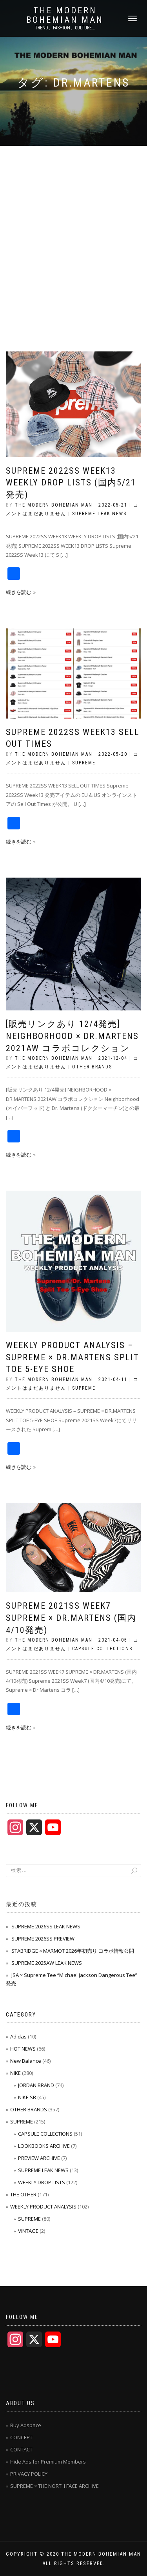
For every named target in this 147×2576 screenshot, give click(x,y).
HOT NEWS (23, 2048)
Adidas (18, 2036)
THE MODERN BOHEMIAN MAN (64, 15)
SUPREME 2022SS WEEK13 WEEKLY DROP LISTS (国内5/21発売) (71, 483)
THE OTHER (23, 2194)
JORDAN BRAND (36, 2085)
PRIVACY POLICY (28, 2473)
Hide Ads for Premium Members (48, 2461)
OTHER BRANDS (92, 1067)
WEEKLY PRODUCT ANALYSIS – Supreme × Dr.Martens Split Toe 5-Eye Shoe (72, 1357)
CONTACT (21, 2449)
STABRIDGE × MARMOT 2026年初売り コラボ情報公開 (72, 1950)
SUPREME (84, 763)
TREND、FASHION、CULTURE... (65, 28)
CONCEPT (21, 2437)
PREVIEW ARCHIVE (39, 2157)
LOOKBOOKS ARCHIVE (44, 2145)
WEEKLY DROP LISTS (41, 2182)
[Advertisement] (73, 223)
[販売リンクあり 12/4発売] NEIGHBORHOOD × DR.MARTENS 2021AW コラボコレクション (72, 1036)
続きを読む (18, 592)
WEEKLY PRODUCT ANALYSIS (43, 2206)
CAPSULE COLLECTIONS (102, 1648)
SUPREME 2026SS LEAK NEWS (45, 1926)
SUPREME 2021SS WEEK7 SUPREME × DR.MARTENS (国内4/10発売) (71, 1618)
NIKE (15, 2072)
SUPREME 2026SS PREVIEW (42, 1938)
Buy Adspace (25, 2425)
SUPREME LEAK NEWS (99, 513)
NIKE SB (27, 2097)
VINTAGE (28, 2230)
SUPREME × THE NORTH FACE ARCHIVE (54, 2485)
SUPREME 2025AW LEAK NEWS (46, 1962)
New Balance (25, 2060)
